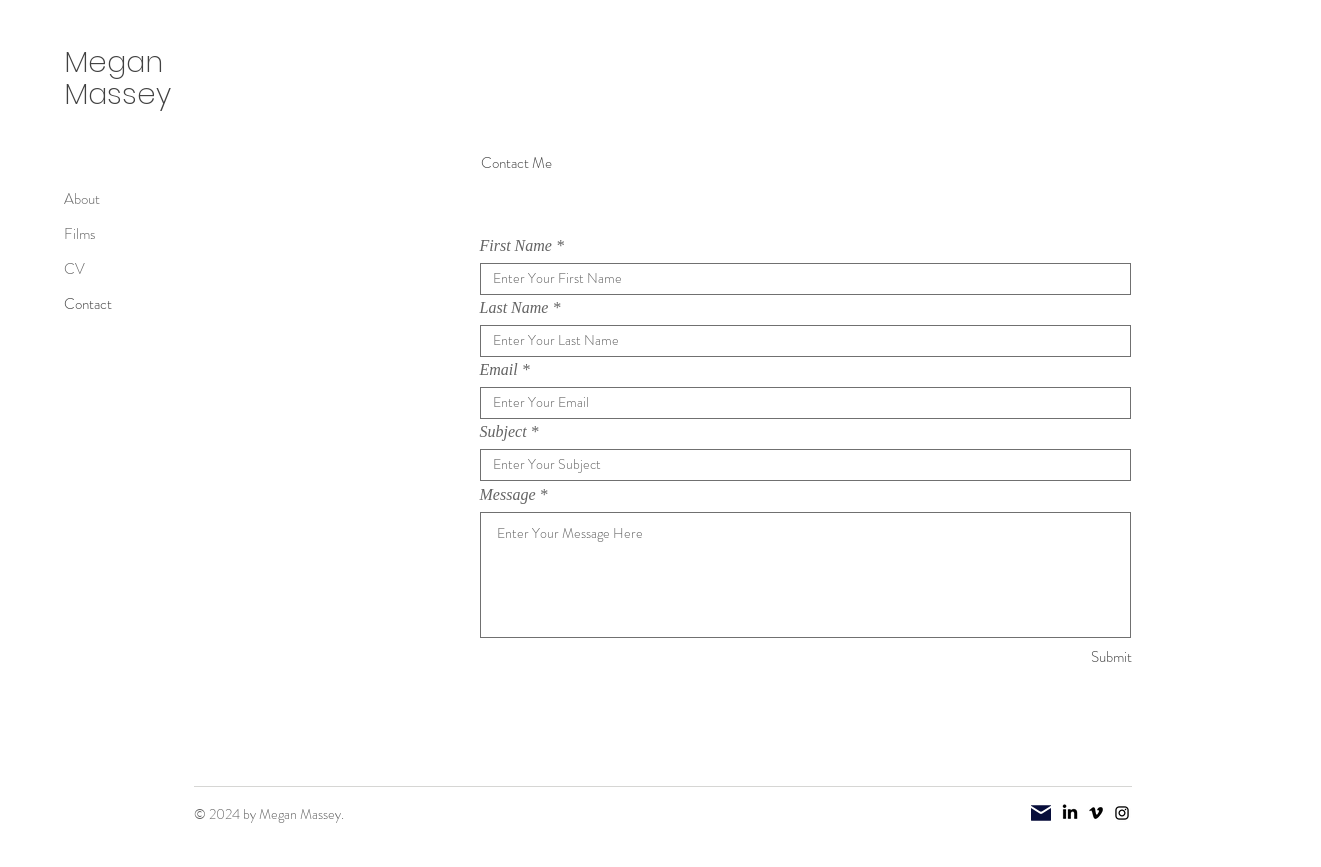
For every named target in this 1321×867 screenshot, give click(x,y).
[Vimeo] (1096, 813)
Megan (113, 62)
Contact (88, 304)
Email (499, 370)
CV (74, 269)
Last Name (514, 308)
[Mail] (1041, 813)
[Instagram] (1122, 813)
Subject (503, 432)
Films (80, 234)
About (82, 199)
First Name (516, 246)
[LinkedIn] (1070, 813)
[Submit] (1061, 657)
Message (508, 495)
